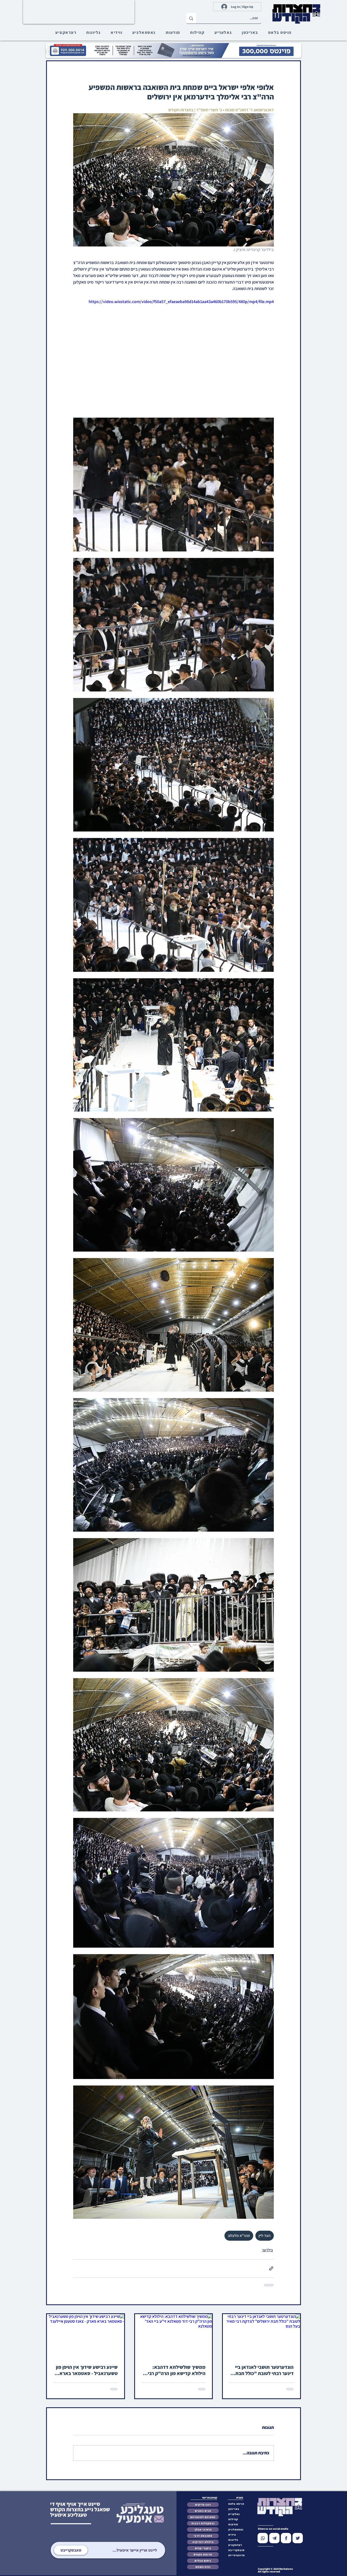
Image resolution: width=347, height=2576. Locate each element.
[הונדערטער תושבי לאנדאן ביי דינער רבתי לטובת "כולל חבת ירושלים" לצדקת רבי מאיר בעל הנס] (261, 2335)
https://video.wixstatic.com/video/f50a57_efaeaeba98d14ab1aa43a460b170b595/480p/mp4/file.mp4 (181, 301)
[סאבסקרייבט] (71, 2550)
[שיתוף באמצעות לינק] (271, 2268)
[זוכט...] (232, 18)
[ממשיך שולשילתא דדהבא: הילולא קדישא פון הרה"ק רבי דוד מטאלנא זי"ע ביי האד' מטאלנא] (173, 2335)
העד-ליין (265, 2235)
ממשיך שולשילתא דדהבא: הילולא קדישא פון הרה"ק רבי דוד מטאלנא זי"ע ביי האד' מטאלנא (176, 2370)
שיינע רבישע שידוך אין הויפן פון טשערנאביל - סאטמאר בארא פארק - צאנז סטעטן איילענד (87, 2370)
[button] (237, 2550)
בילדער (267, 2249)
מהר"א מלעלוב (239, 2235)
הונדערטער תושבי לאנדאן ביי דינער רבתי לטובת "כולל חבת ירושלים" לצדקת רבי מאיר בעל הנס (263, 2370)
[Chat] (263, 2538)
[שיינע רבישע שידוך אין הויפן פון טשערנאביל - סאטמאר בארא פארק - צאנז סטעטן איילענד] (85, 2335)
